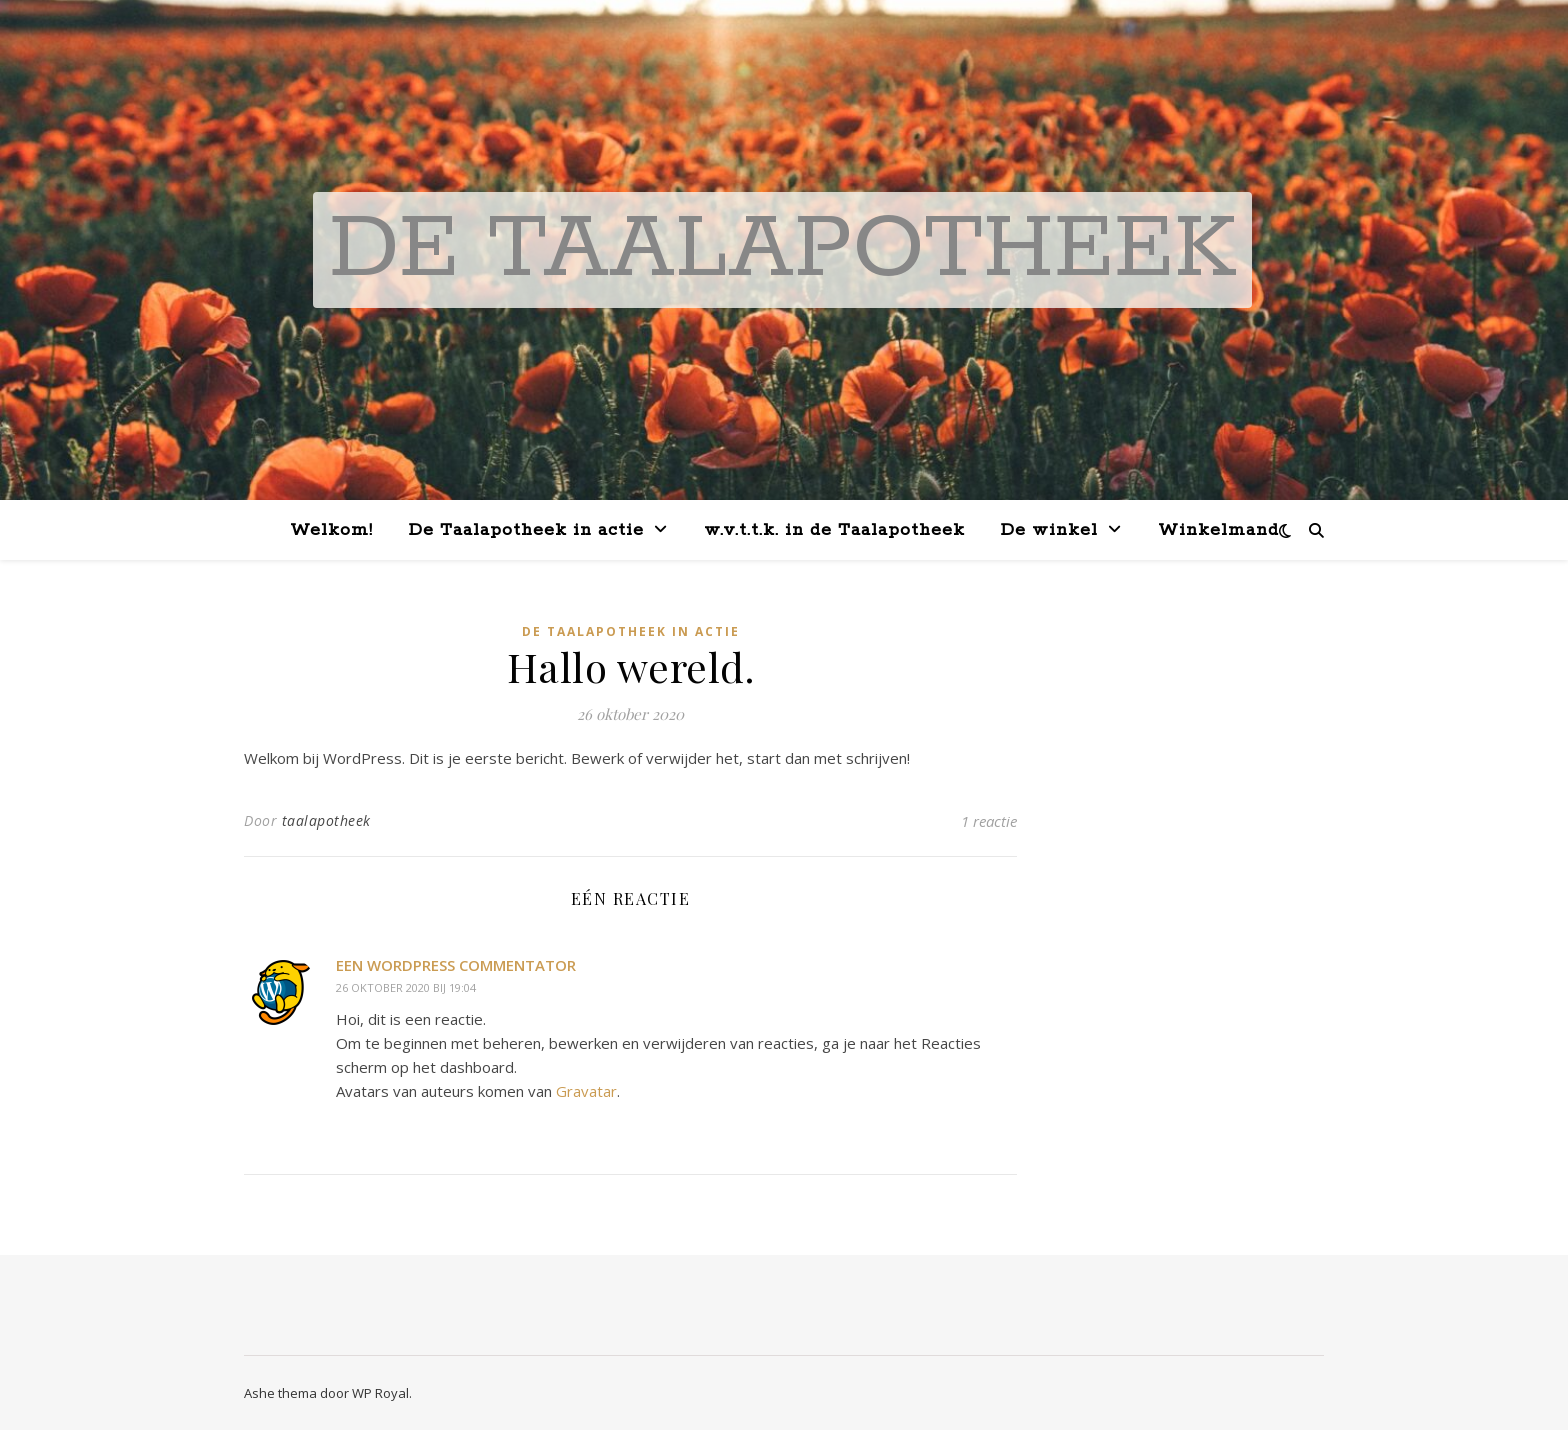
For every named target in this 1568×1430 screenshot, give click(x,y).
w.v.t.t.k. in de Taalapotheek (834, 530)
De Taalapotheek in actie (526, 530)
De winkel (1049, 530)
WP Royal (380, 1393)
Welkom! (331, 530)
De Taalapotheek (782, 250)
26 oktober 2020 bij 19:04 (406, 987)
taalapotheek (326, 820)
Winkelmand (1218, 530)
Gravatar (586, 1091)
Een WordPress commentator (456, 965)
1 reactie (989, 821)
